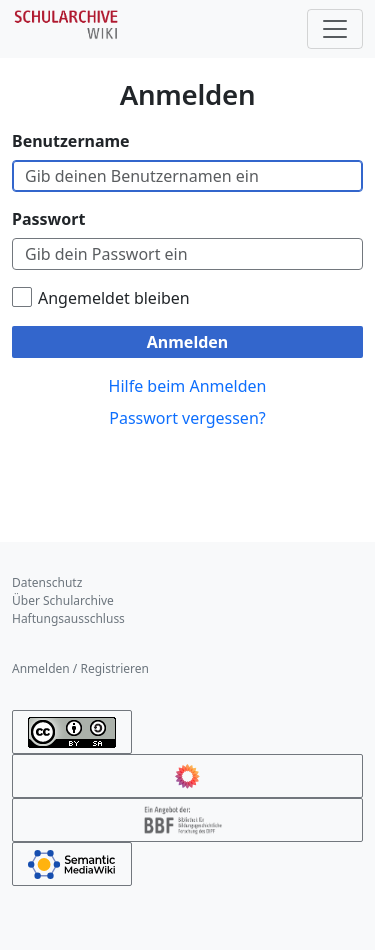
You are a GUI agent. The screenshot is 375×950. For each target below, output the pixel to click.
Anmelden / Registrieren (80, 668)
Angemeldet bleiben (114, 298)
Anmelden (187, 342)
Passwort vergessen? (187, 418)
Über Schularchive (63, 600)
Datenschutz (47, 582)
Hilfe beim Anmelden (188, 386)
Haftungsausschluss (68, 618)
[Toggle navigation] (335, 29)
